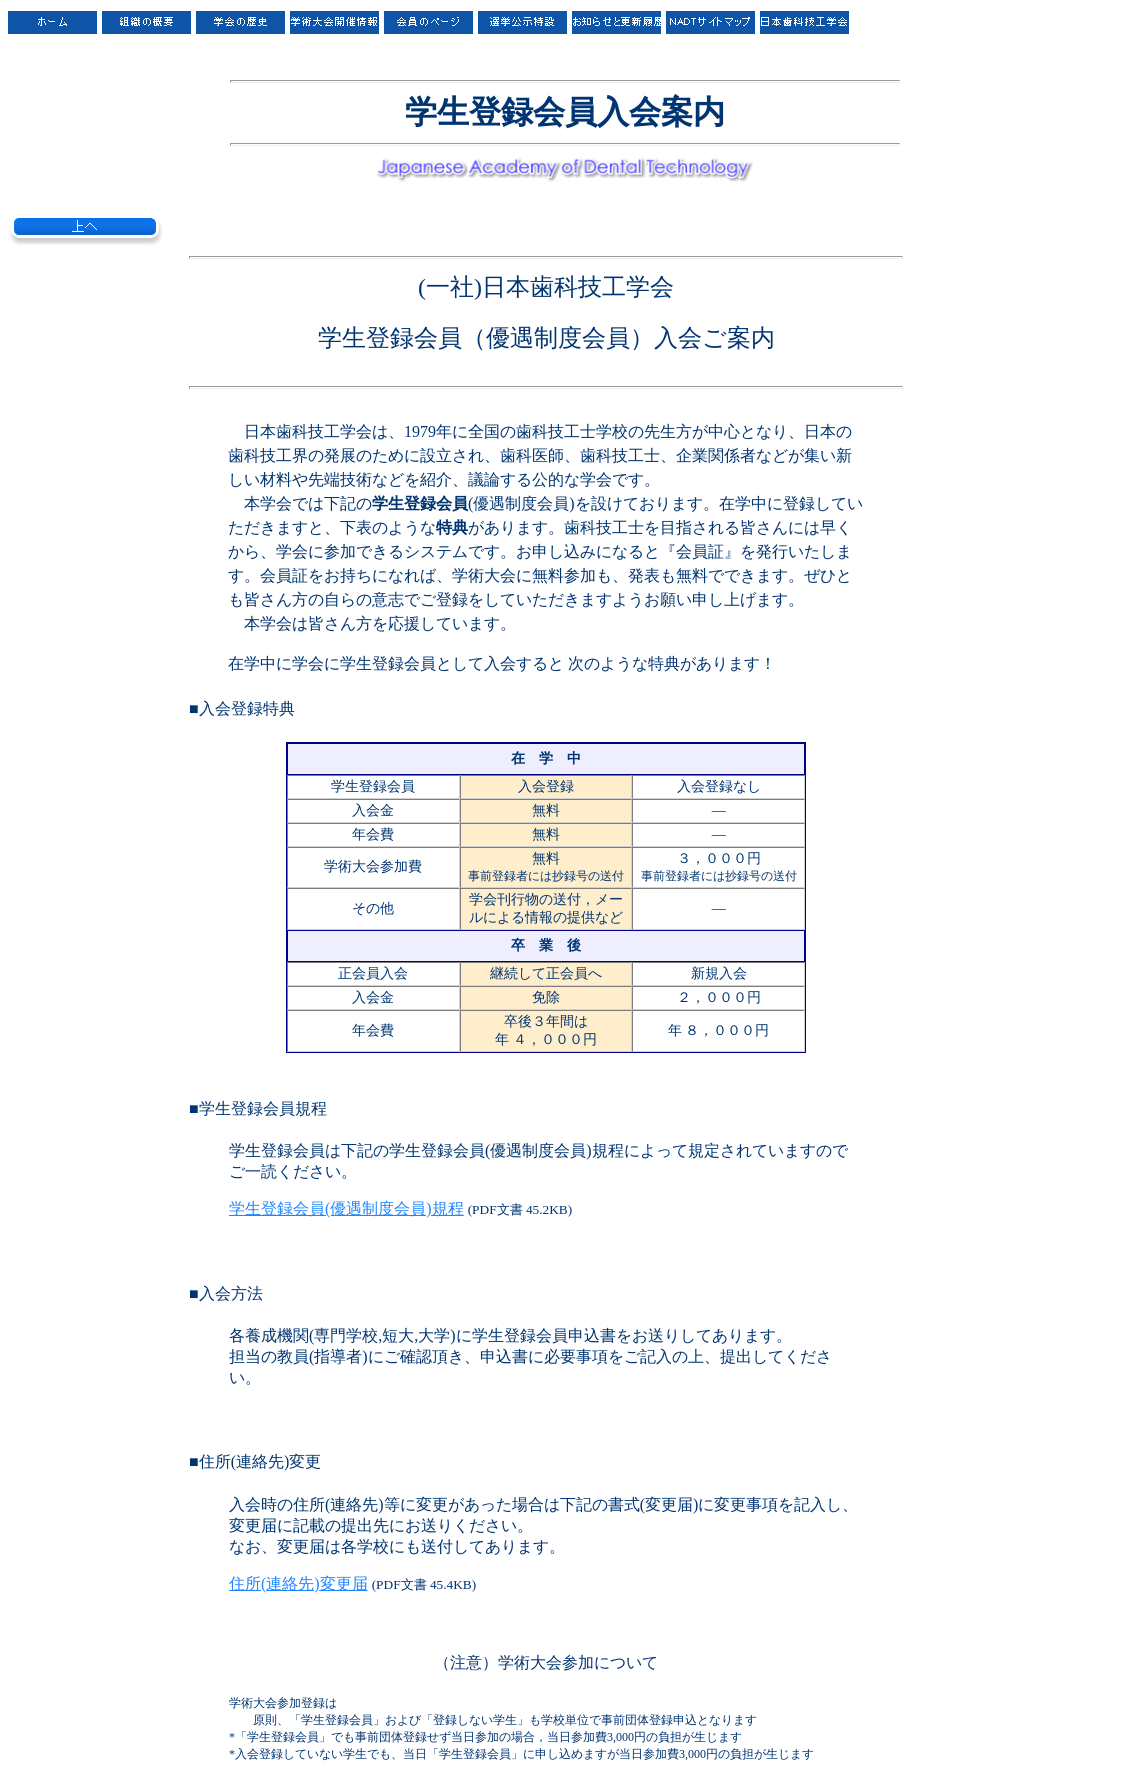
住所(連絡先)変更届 (298, 1583)
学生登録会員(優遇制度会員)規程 (346, 1208)
